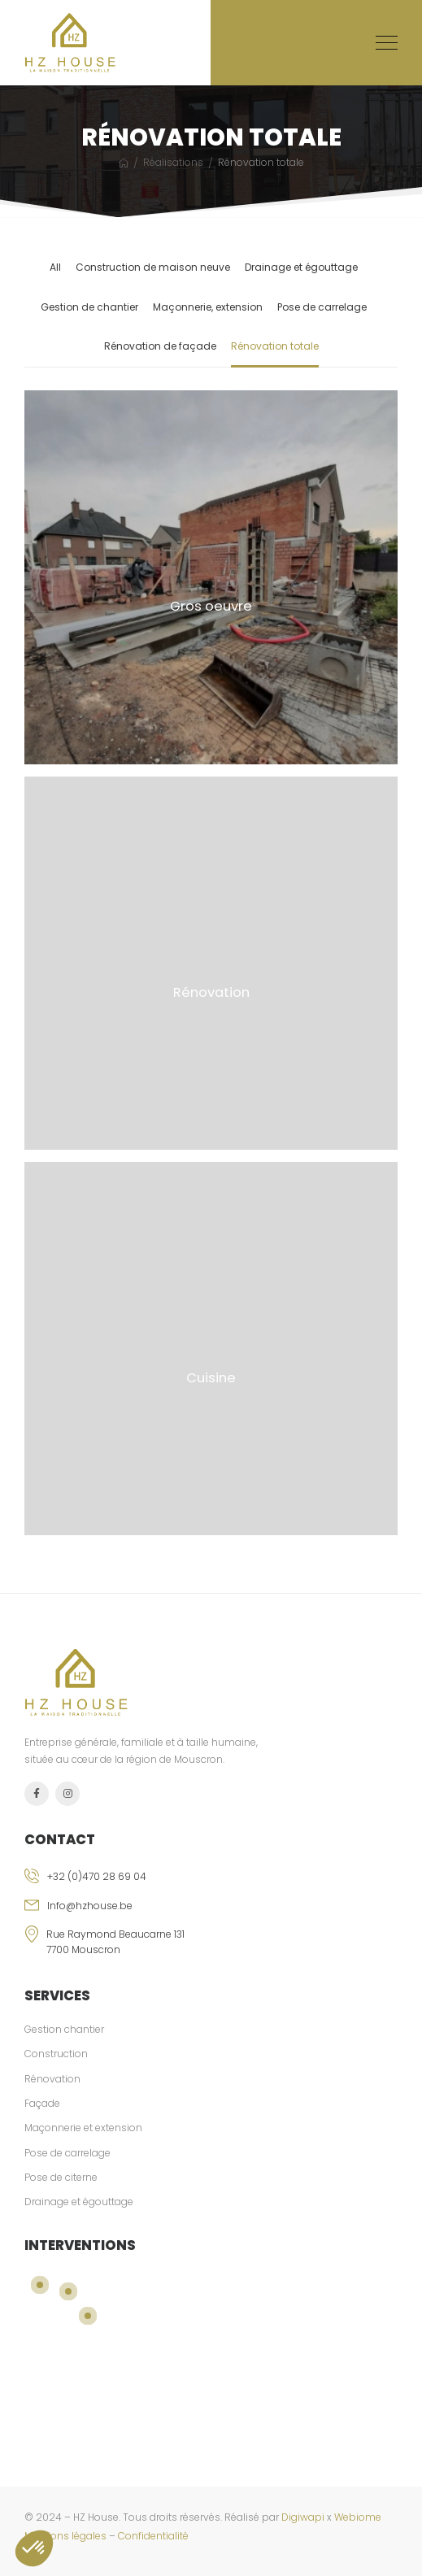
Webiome (357, 2517)
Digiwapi (302, 2517)
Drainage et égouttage (301, 267)
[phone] (211, 1883)
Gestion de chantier (89, 307)
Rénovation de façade (160, 346)
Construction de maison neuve (153, 267)
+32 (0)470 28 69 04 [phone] (96, 1876)
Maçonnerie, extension (208, 307)
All (55, 267)
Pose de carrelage (322, 307)
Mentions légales (65, 2536)
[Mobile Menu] (387, 43)
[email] (211, 1912)
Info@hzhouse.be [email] (90, 1905)
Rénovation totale (275, 346)
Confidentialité (153, 2536)
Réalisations (173, 162)
